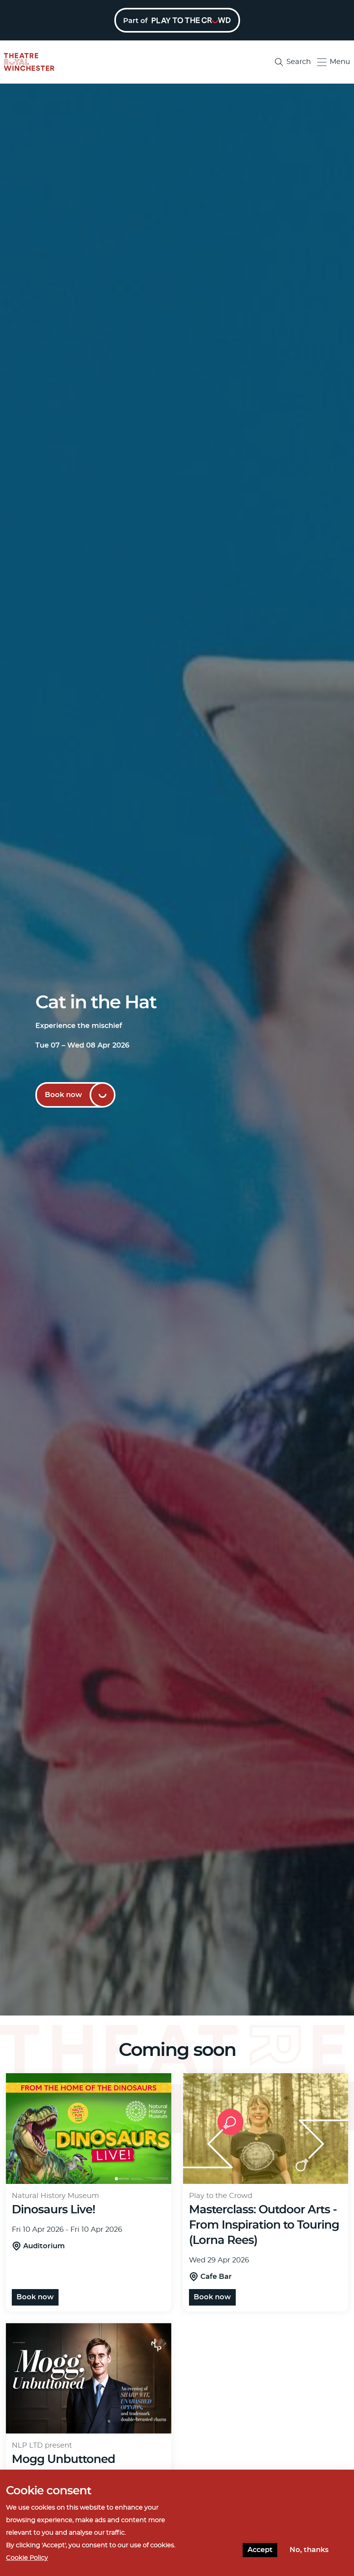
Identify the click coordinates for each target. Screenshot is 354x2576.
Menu (333, 62)
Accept (260, 2550)
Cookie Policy (27, 2558)
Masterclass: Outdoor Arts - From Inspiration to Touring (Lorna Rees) (264, 2225)
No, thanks (309, 2550)
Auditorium (44, 2246)
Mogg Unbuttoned (63, 2459)
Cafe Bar (216, 2276)
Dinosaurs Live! (53, 2210)
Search (293, 62)
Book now (63, 1095)
